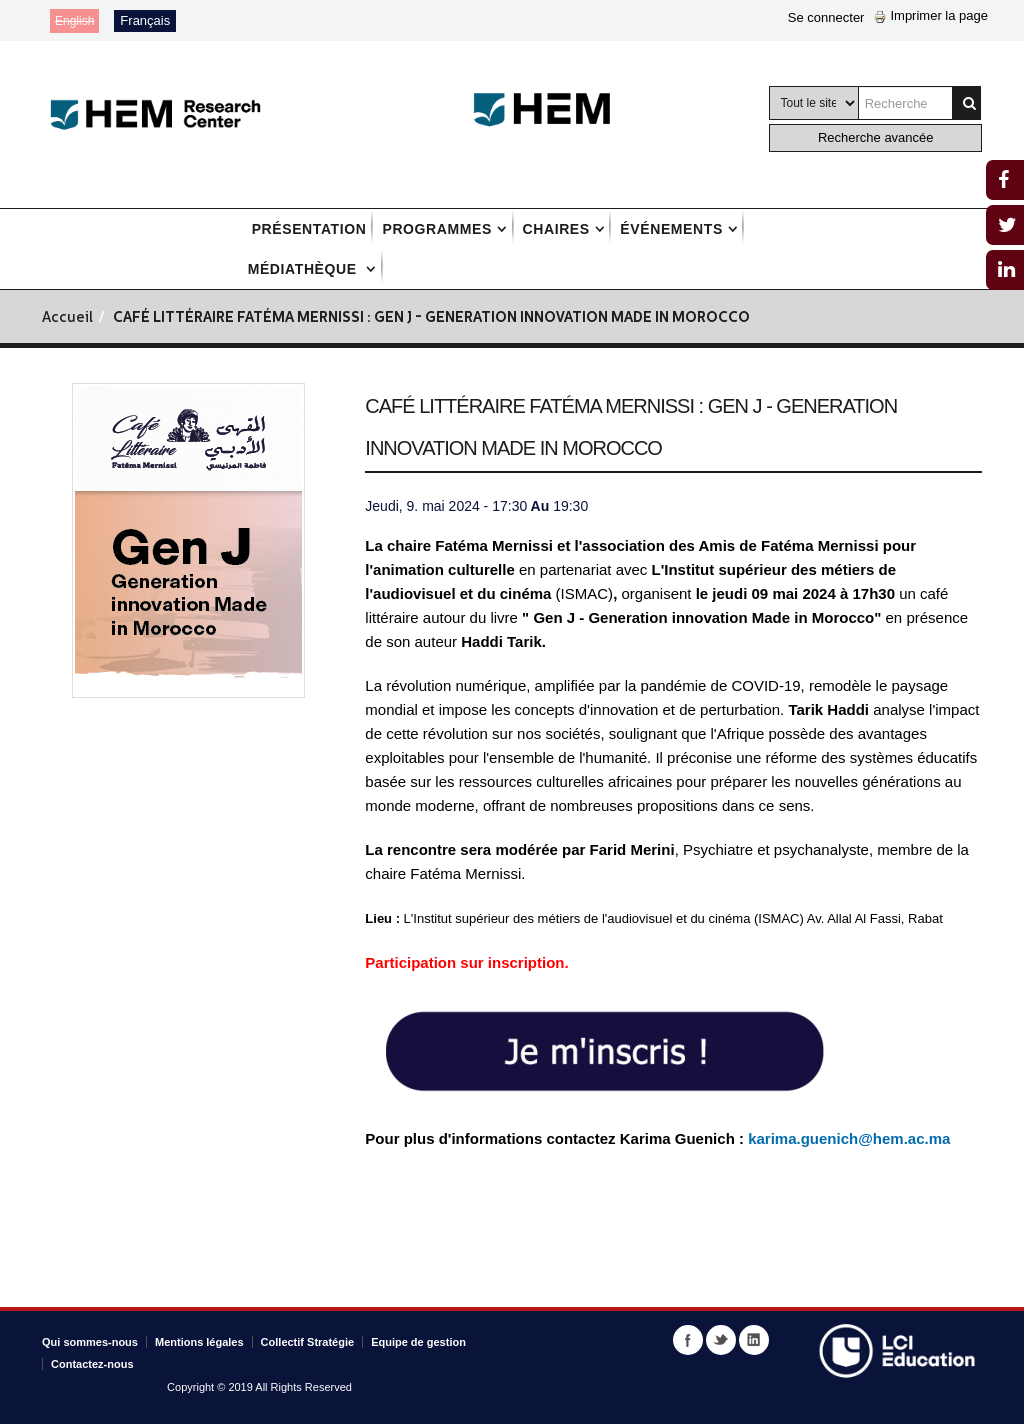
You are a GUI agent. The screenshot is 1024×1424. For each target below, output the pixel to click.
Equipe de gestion (418, 1342)
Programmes (436, 229)
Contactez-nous (92, 1364)
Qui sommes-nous (90, 1342)
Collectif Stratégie (308, 1342)
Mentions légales (199, 1342)
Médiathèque (305, 269)
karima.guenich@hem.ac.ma (849, 1138)
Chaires (556, 229)
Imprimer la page (931, 15)
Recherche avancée (876, 137)
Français (145, 20)
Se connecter (826, 17)
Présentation (309, 229)
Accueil (67, 318)
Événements (671, 229)
